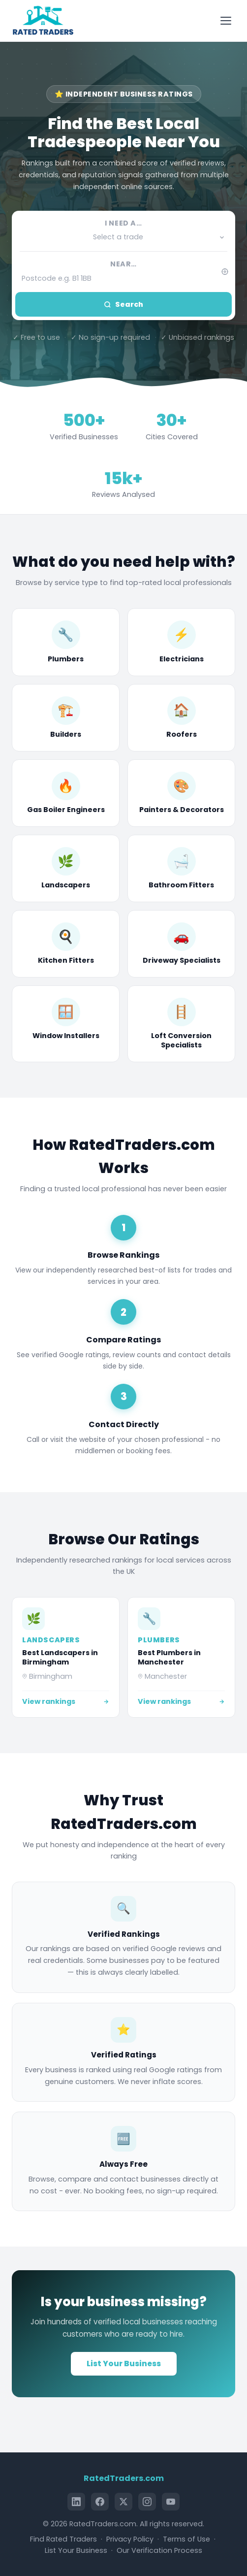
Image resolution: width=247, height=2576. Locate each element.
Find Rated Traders (63, 2539)
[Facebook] (100, 2502)
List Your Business (124, 2363)
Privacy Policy (130, 2539)
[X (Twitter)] (123, 2502)
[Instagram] (147, 2502)
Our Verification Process (159, 2550)
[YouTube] (171, 2502)
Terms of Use (186, 2539)
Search (123, 304)
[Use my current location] (224, 272)
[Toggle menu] (227, 21)
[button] (123, 237)
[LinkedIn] (76, 2502)
